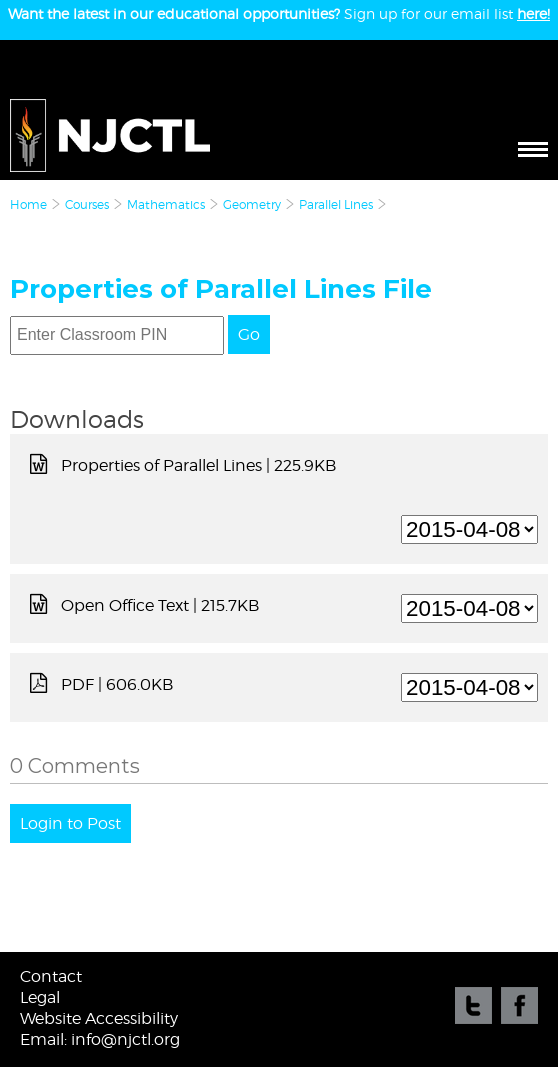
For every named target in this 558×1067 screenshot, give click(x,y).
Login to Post (70, 823)
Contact (51, 976)
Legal (40, 997)
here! (533, 13)
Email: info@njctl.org (100, 1039)
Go (249, 334)
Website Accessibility (99, 1018)
